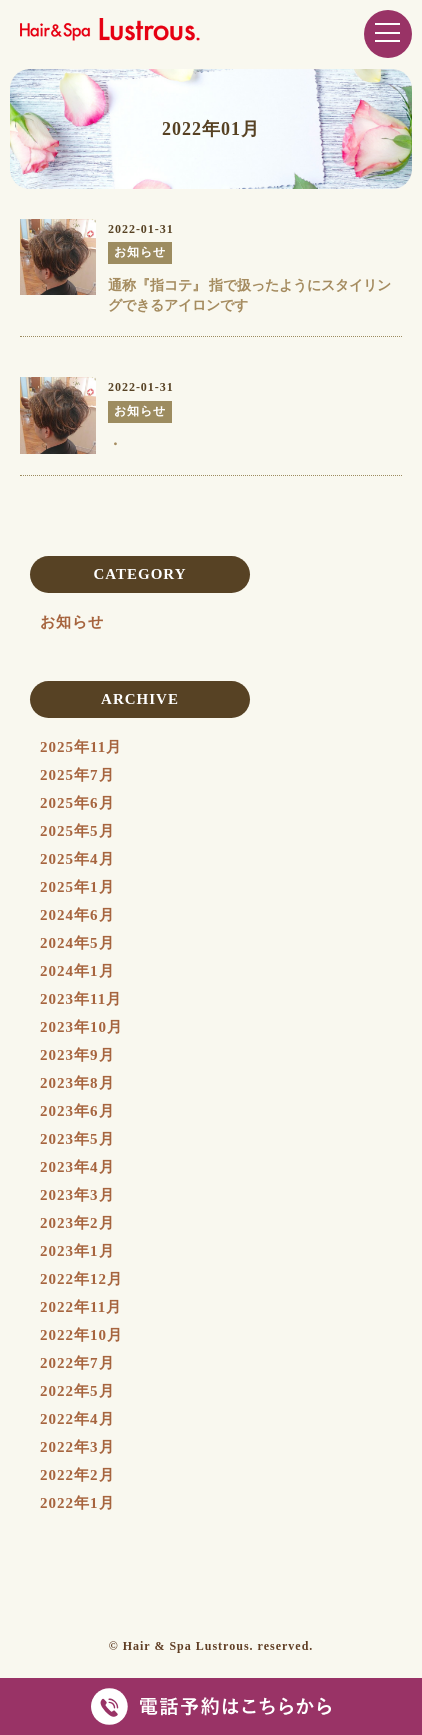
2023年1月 (77, 1251)
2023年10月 (81, 1027)
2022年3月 (77, 1447)
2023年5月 (77, 1139)
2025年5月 (77, 831)
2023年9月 (77, 1055)
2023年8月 (77, 1083)
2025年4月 (77, 859)
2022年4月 (77, 1419)
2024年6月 (77, 915)
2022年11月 (81, 1307)
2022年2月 (77, 1475)
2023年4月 (77, 1167)
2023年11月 (81, 999)
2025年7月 (77, 775)
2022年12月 (81, 1279)
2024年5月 (77, 943)
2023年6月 (77, 1111)
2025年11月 (81, 747)
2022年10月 (81, 1335)
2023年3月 (77, 1195)
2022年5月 (77, 1391)
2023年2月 (77, 1223)
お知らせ (72, 622)
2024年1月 (77, 971)
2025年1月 (77, 887)
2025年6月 (77, 803)
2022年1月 (77, 1503)
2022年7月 (77, 1363)
